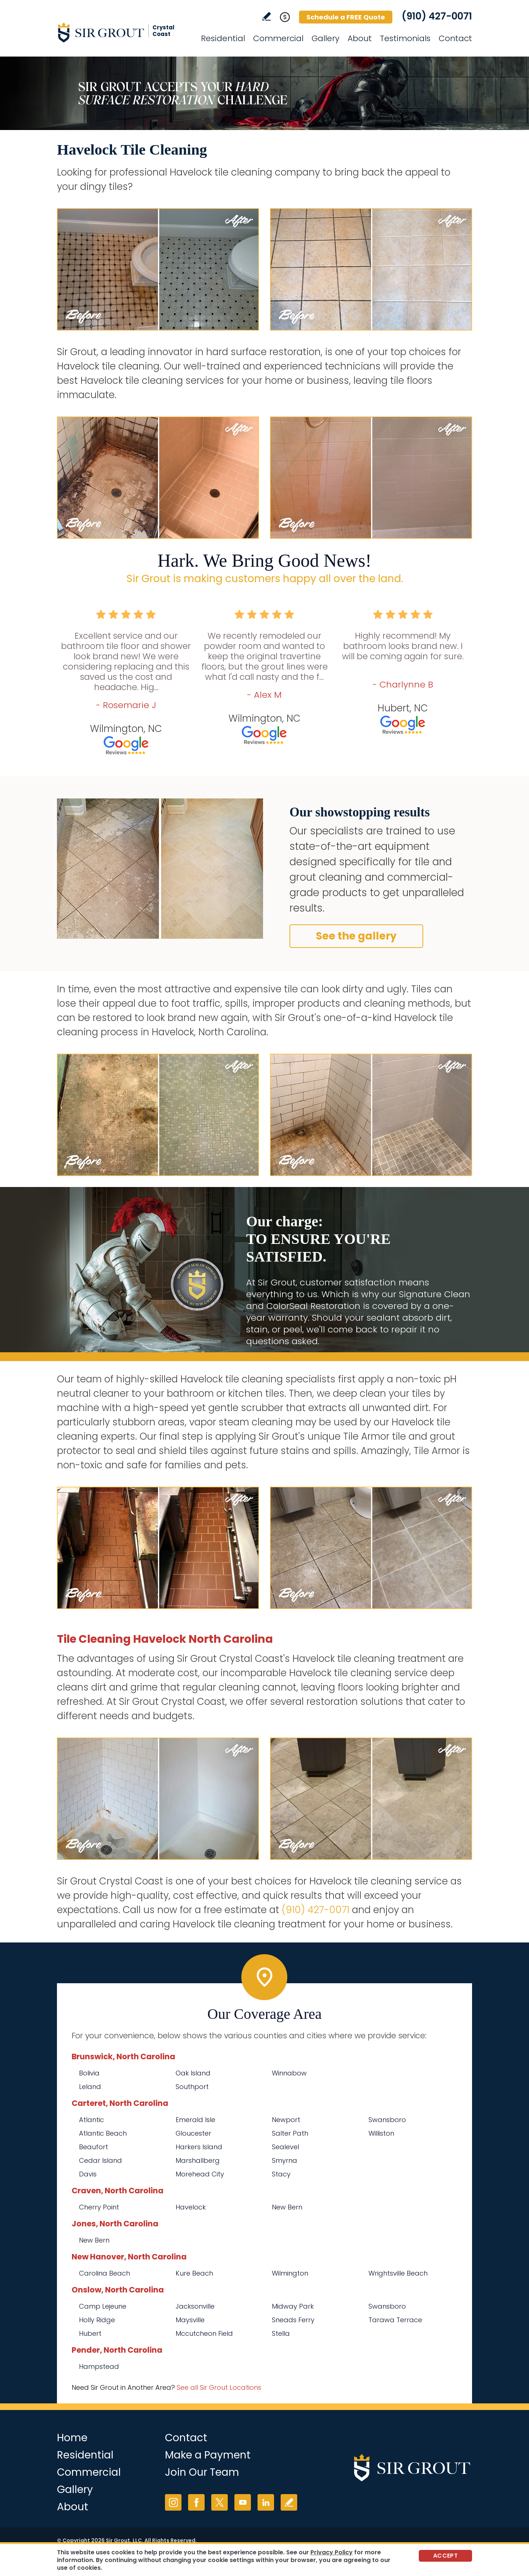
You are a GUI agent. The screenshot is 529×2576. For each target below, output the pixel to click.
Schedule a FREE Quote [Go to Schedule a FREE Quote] (345, 17)
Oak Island (193, 2073)
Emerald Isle (195, 2119)
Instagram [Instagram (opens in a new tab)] (173, 2502)
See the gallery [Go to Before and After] (356, 936)
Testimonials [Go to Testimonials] (405, 38)
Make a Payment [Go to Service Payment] (208, 2455)
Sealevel (285, 2146)
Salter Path (290, 2133)
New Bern (287, 2207)
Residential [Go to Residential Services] (223, 38)
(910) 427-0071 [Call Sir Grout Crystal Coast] (437, 16)
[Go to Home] (123, 32)
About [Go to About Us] (360, 38)
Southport (192, 2086)
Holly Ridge (97, 2319)
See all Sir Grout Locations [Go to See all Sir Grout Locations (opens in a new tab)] (219, 2387)
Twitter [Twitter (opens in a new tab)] (219, 2502)
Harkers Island (199, 2146)
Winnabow (289, 2073)
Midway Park (293, 2306)
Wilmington (290, 2273)
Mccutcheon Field (204, 2333)
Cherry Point (99, 2207)
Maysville (190, 2319)
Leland (90, 2086)
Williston (381, 2133)
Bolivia (89, 2073)
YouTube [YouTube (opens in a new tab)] (242, 2502)
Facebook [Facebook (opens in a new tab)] (196, 2502)
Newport (286, 2119)
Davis (88, 2174)
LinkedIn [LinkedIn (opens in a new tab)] (266, 2502)
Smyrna (284, 2160)
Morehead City (200, 2174)
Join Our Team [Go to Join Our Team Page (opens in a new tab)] (202, 2472)
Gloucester (193, 2133)
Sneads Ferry (293, 2319)
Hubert (90, 2333)
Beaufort (93, 2146)
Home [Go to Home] (72, 2438)
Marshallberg (198, 2160)
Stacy (281, 2174)
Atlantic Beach (103, 2133)
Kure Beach (194, 2273)
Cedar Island (100, 2160)
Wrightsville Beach (398, 2273)
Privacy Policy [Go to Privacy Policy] (331, 2552)
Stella (281, 2333)
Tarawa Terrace (395, 2319)
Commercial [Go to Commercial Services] (278, 38)
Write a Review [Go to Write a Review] (266, 16)
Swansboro (387, 2119)
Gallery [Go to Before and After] (325, 38)
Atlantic (91, 2119)
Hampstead (99, 2366)
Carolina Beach (104, 2273)
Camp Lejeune (102, 2306)
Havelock (191, 2207)
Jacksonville (195, 2306)
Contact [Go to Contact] (455, 38)
